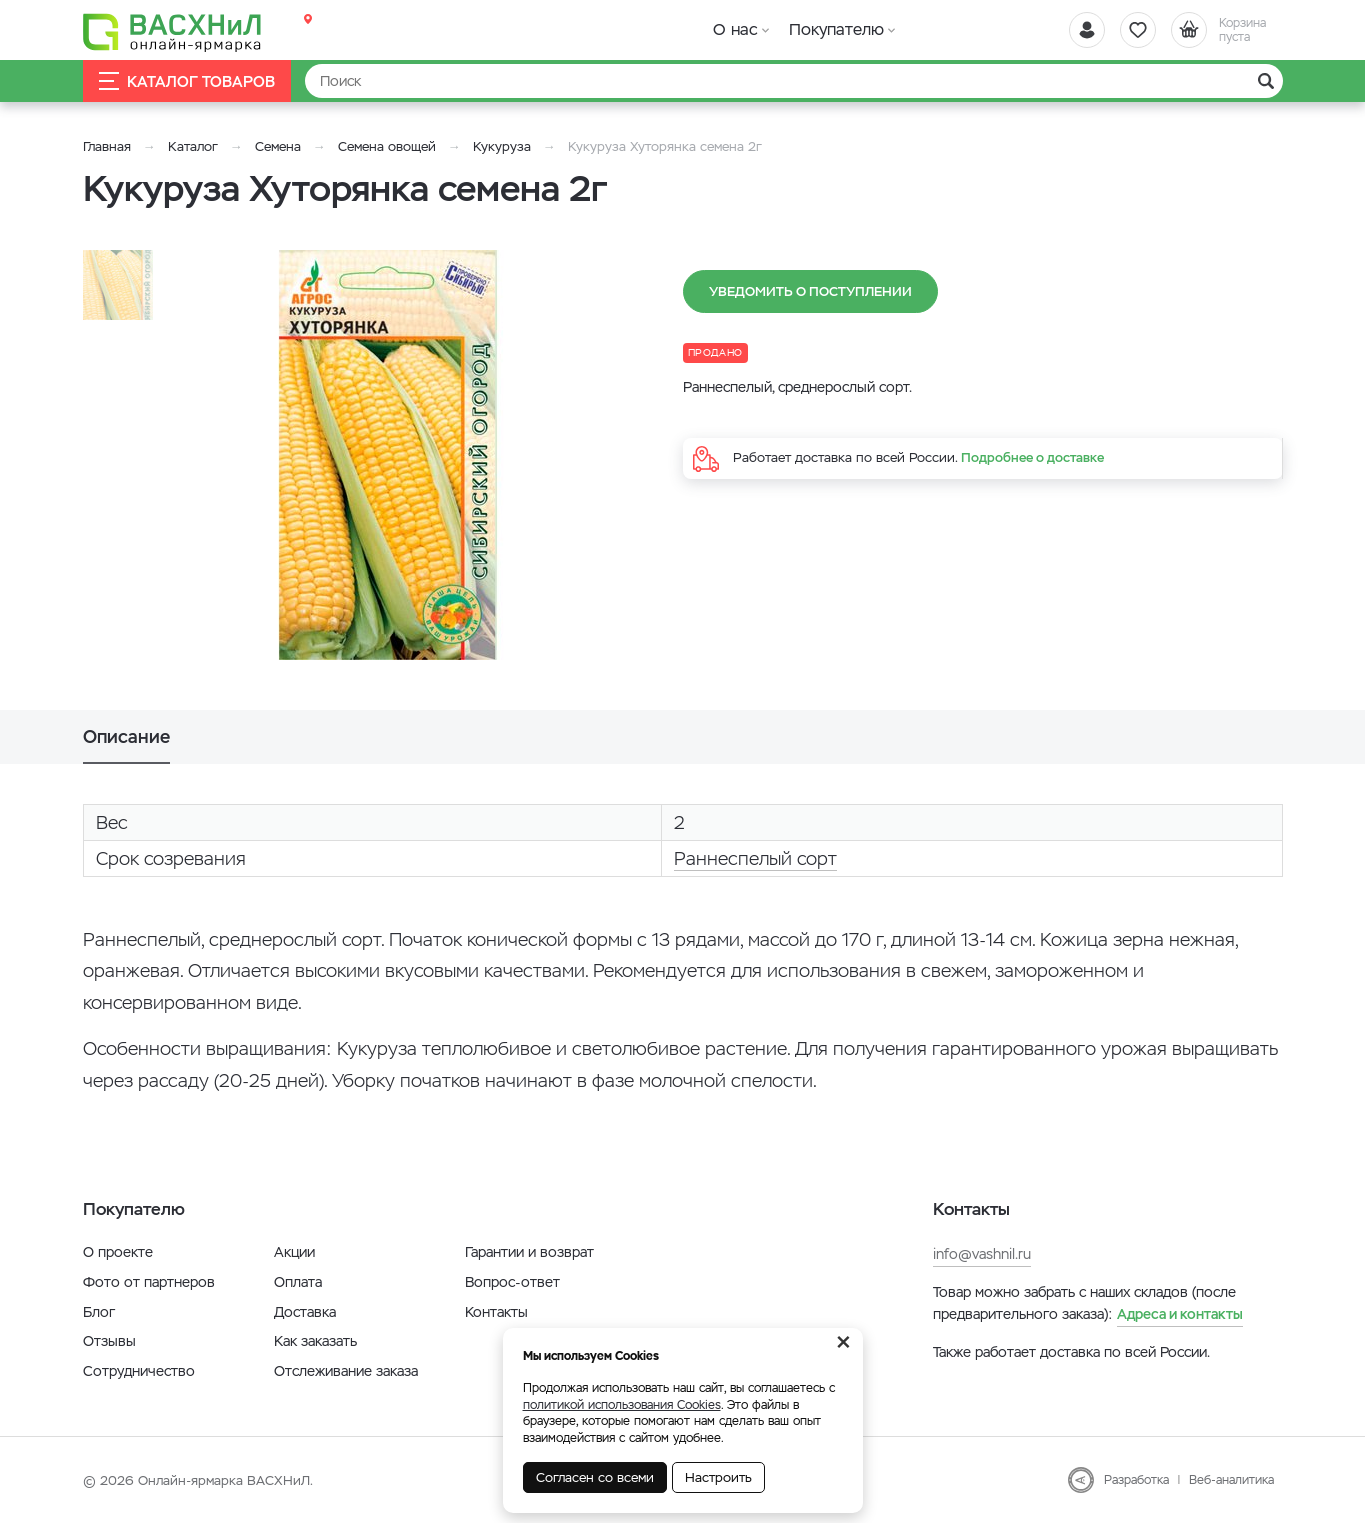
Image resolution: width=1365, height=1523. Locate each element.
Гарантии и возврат (529, 1252)
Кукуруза (502, 146)
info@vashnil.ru (982, 1254)
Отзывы (109, 1341)
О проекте (118, 1252)
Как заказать (315, 1341)
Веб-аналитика (1231, 1480)
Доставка (305, 1312)
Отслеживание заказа (346, 1371)
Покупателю (836, 29)
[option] (388, 455)
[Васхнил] (173, 31)
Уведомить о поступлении (810, 291)
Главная (107, 146)
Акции (294, 1252)
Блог (99, 1312)
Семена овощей (387, 146)
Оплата (298, 1282)
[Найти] (794, 81)
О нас (735, 29)
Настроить (718, 1477)
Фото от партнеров (149, 1282)
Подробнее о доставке (1032, 457)
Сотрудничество (139, 1371)
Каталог (193, 146)
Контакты (496, 1312)
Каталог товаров (187, 81)
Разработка (1136, 1480)
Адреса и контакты (1180, 1314)
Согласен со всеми (595, 1477)
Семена (278, 146)
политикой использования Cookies (622, 1405)
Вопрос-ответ (512, 1282)
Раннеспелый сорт (755, 858)
